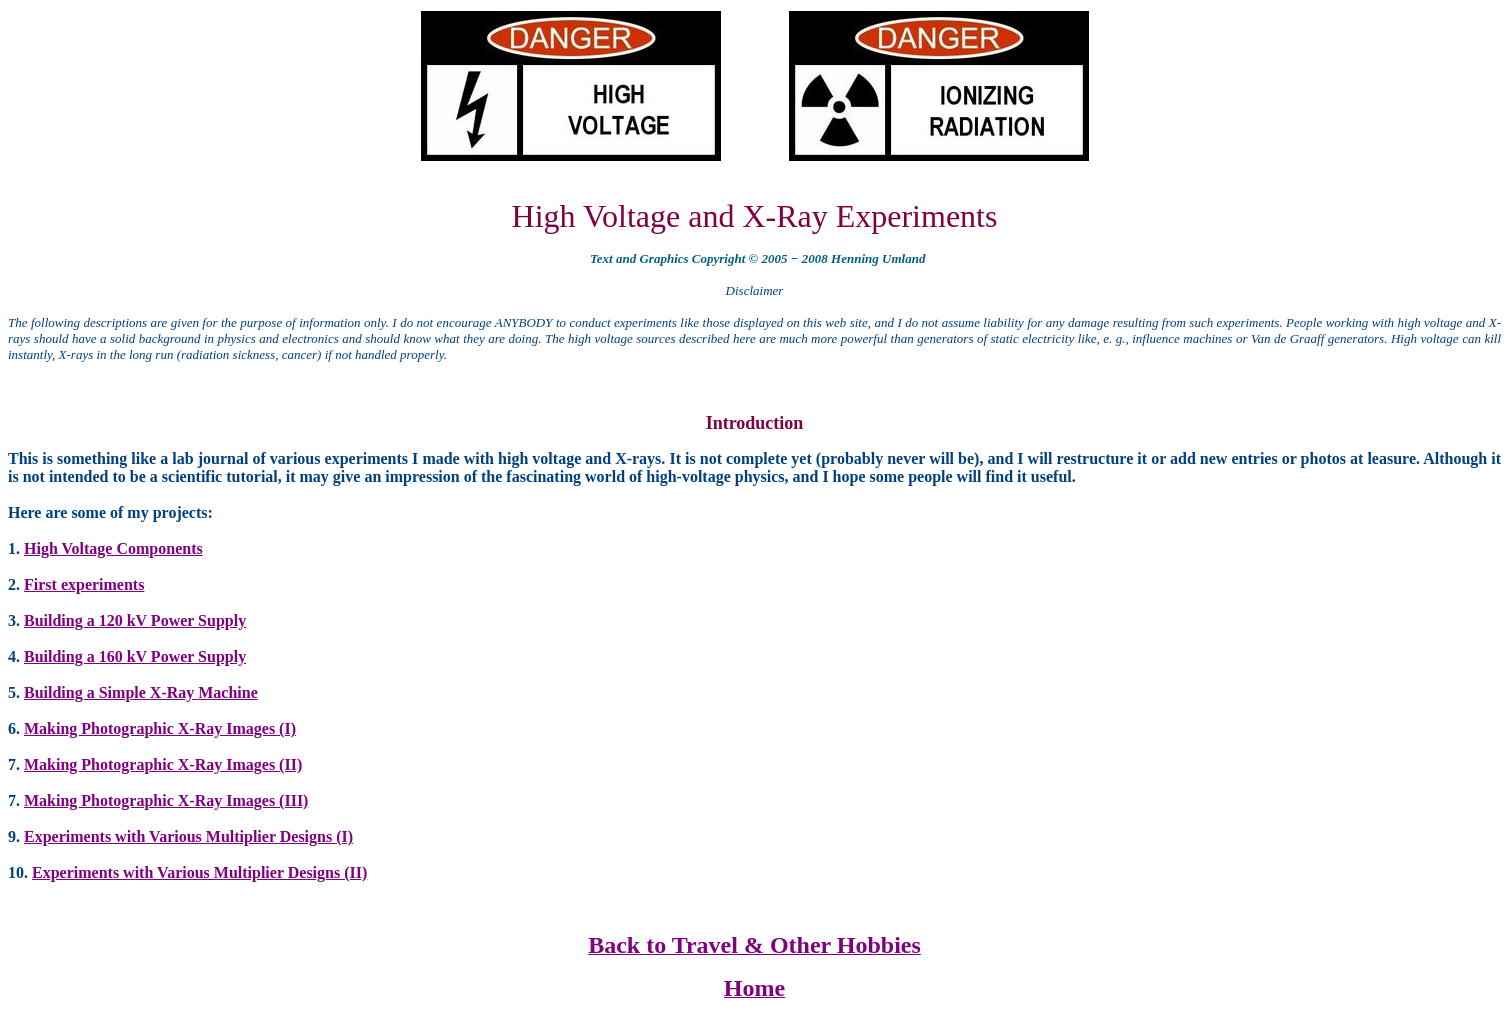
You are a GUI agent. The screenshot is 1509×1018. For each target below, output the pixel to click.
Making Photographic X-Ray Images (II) (163, 764)
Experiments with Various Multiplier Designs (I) (188, 836)
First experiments (84, 584)
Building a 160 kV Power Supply (135, 656)
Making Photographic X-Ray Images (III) (166, 800)
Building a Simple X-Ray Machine (141, 692)
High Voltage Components (113, 548)
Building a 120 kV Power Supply (135, 620)
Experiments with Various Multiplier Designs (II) (199, 872)
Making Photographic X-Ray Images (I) (160, 728)
